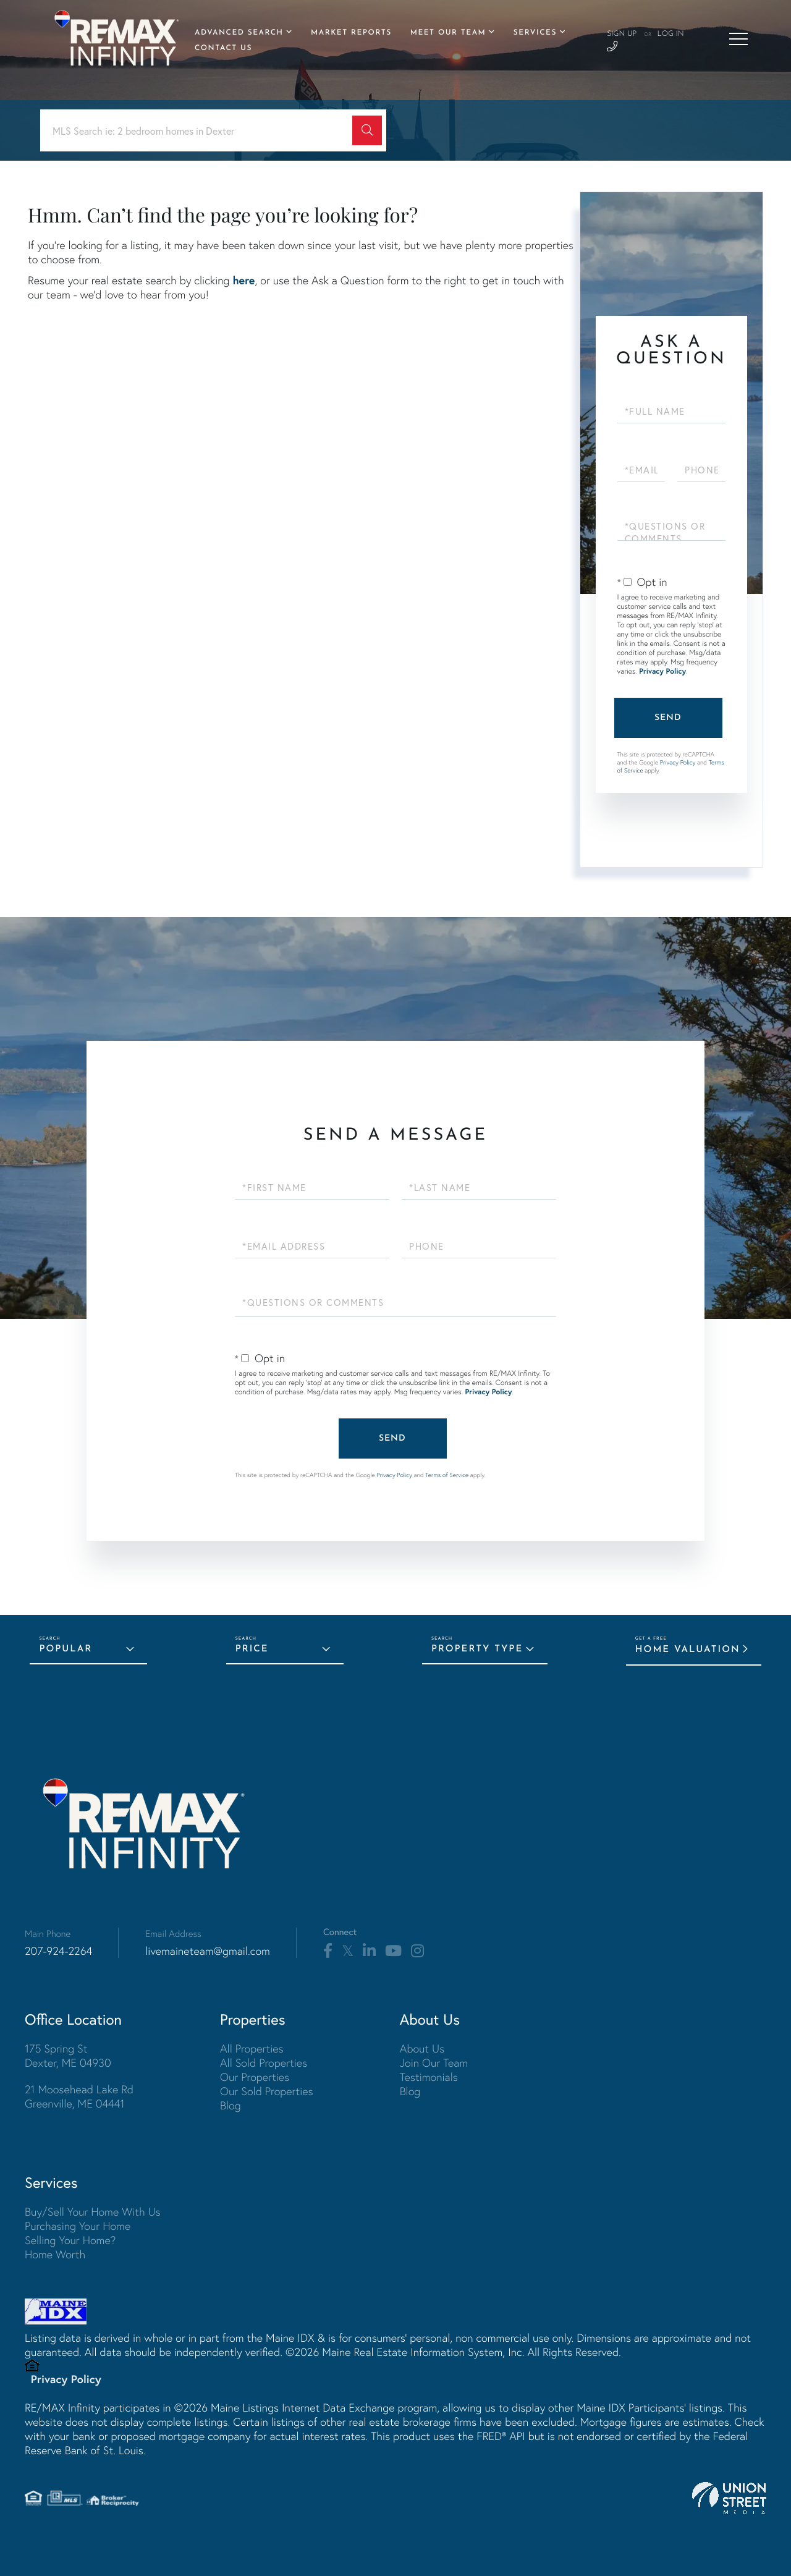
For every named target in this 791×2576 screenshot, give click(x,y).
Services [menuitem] (535, 32)
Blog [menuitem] (230, 2105)
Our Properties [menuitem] (254, 2077)
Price (252, 1649)
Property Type (477, 1649)
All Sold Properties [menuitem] (263, 2063)
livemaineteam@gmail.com (207, 1951)
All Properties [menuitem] (252, 2048)
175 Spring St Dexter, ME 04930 (68, 2055)
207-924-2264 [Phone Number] (58, 1951)
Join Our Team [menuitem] (434, 2063)
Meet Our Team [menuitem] (448, 32)
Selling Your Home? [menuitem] (70, 2240)
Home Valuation (687, 1649)
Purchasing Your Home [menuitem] (77, 2226)
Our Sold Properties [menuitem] (266, 2091)
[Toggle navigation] (738, 39)
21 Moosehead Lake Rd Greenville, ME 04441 (79, 2096)
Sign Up (622, 34)
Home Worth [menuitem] (55, 2254)
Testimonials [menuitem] (429, 2077)
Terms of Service (446, 1475)
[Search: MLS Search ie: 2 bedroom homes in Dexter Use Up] (201, 131)
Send (668, 717)
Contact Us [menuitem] (223, 48)
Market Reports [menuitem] (351, 32)
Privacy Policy (662, 671)
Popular (65, 1649)
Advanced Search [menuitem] (239, 32)
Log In (670, 34)
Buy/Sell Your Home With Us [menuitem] (93, 2212)
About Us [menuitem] (422, 2048)
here (243, 280)
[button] (367, 130)
